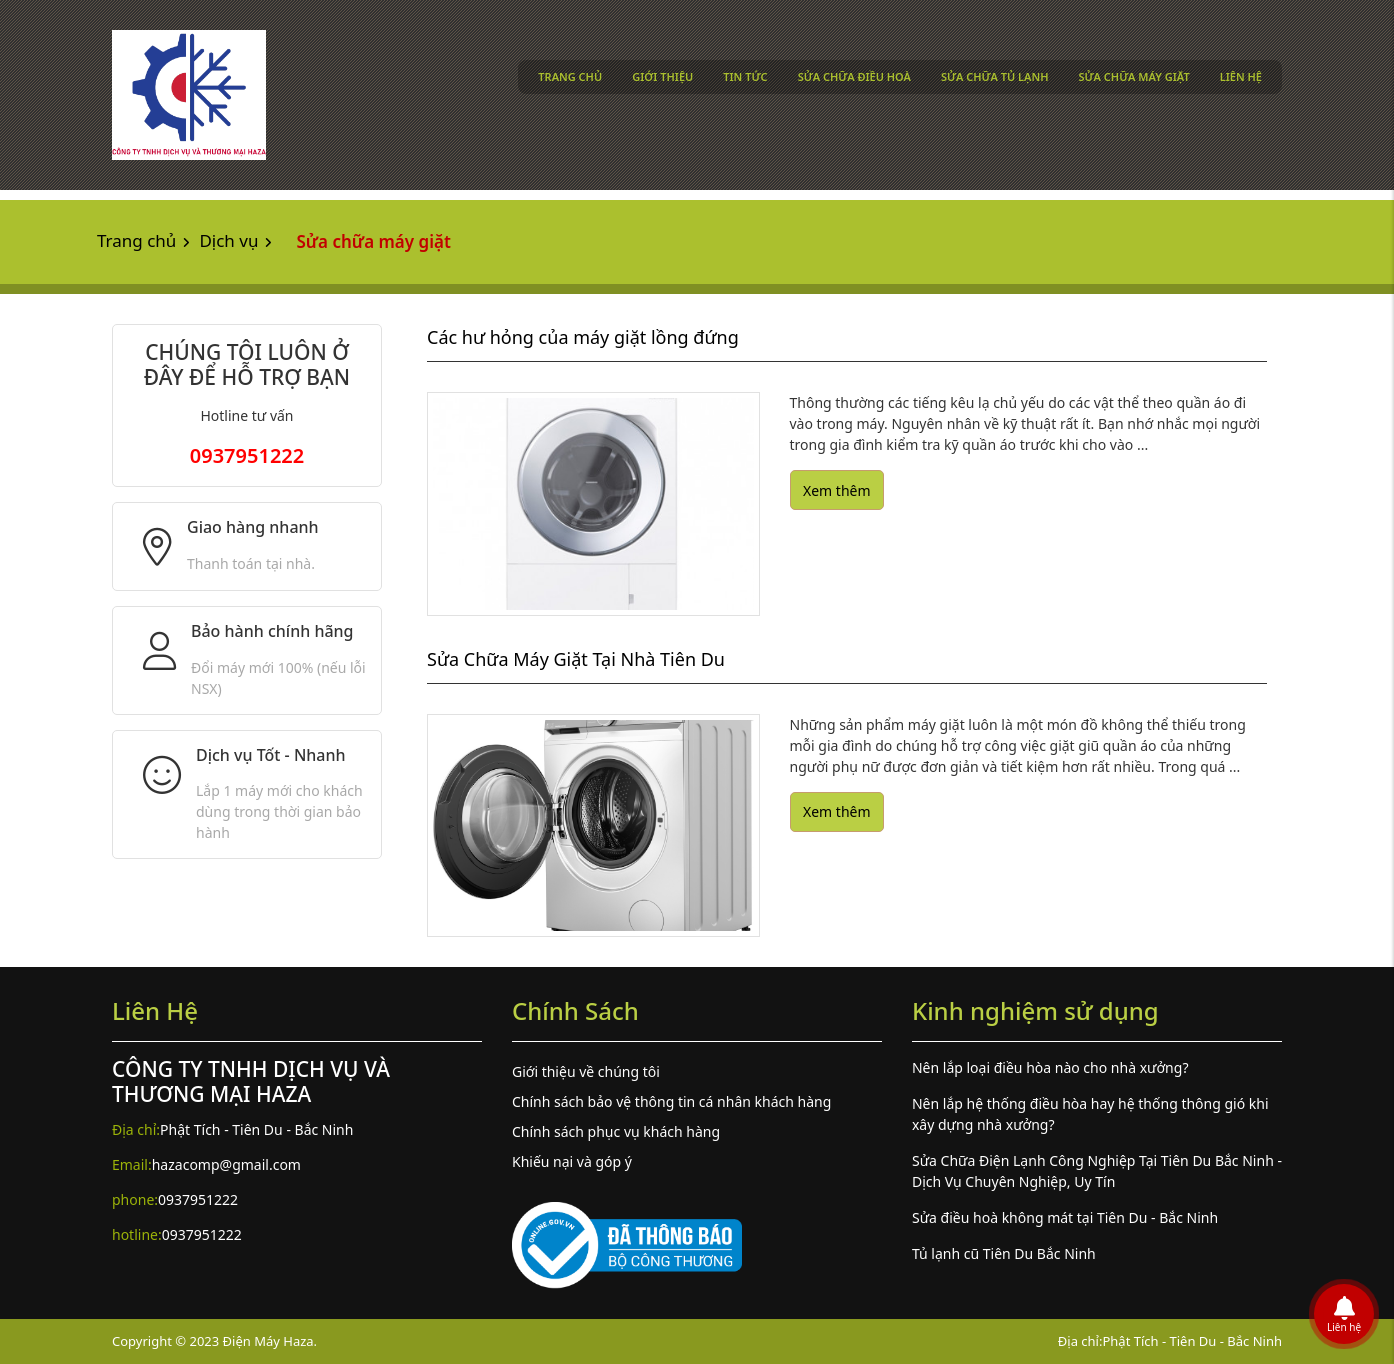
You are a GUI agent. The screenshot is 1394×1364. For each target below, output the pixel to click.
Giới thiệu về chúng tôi (586, 1071)
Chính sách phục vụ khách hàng (616, 1131)
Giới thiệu (662, 76)
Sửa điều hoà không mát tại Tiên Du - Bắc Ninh (1065, 1217)
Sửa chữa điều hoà (854, 76)
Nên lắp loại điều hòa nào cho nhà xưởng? (1050, 1067)
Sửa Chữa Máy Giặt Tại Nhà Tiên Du (576, 659)
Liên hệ (1241, 76)
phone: (135, 1199)
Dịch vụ (228, 240)
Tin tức (745, 76)
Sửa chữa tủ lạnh (995, 76)
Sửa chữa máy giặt (1134, 76)
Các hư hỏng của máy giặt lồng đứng (583, 337)
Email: (132, 1164)
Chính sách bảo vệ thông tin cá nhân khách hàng (671, 1101)
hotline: (137, 1234)
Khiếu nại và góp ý (572, 1161)
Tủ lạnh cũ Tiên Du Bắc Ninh (1004, 1253)
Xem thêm (837, 490)
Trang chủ (570, 76)
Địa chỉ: (136, 1129)
